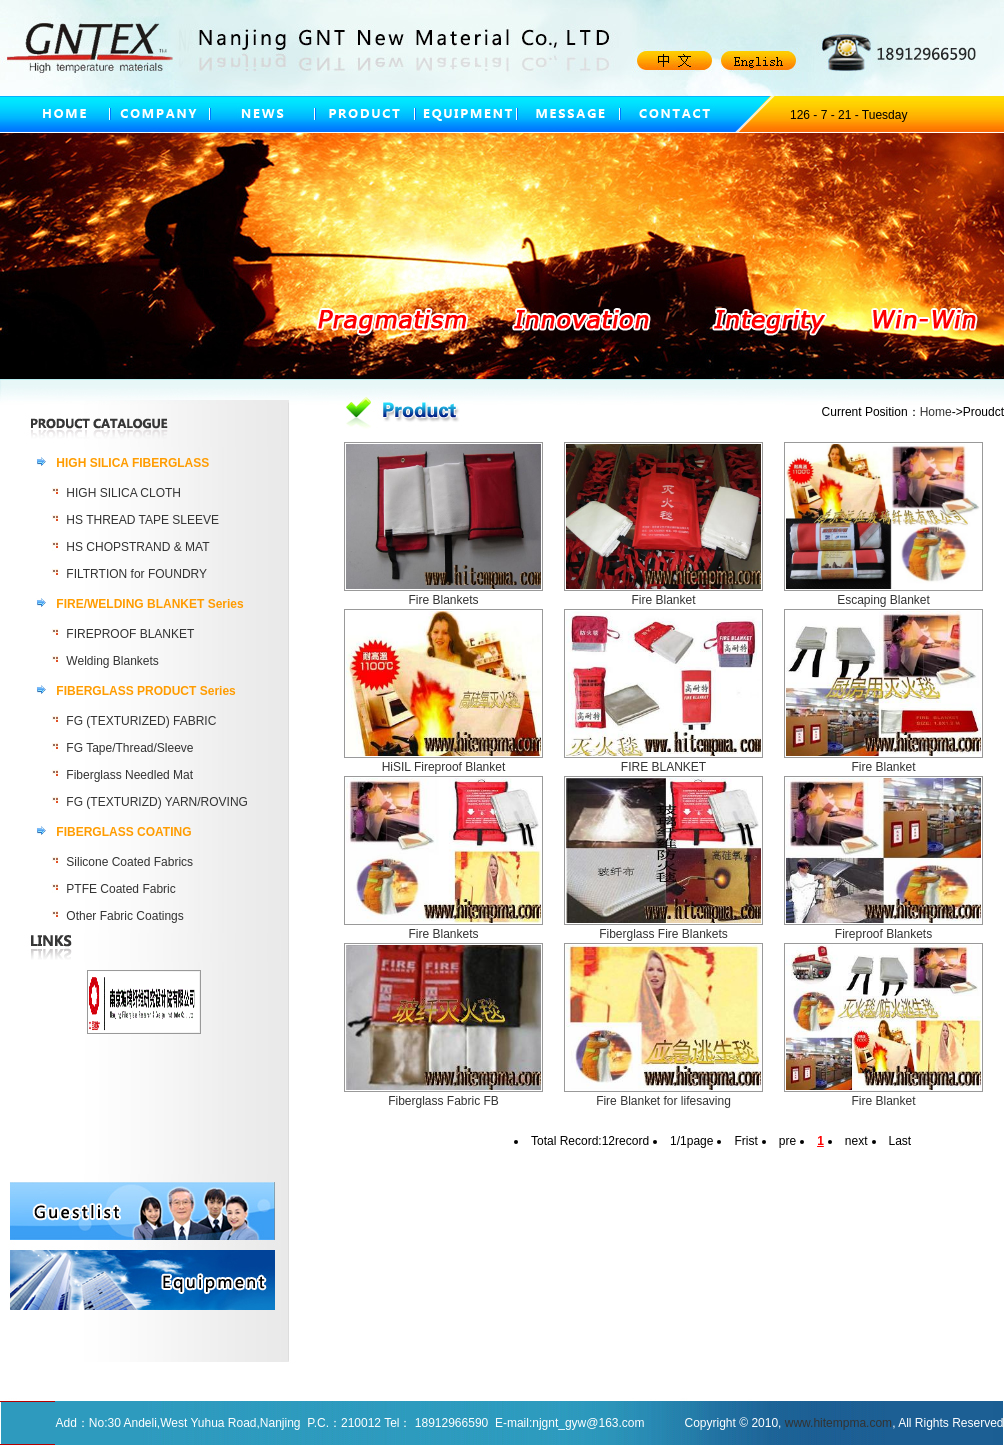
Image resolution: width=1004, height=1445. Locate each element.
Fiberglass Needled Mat (129, 775)
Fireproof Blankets (883, 934)
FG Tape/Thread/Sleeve (129, 748)
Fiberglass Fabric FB (443, 1101)
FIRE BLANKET (663, 767)
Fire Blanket (663, 600)
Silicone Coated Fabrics (129, 862)
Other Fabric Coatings (124, 916)
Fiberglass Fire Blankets (663, 934)
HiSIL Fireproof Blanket (444, 767)
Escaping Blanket (883, 600)
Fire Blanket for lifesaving (663, 1101)
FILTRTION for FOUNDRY (136, 574)
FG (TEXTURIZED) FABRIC (141, 721)
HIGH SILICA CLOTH (123, 493)
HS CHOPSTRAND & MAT (137, 547)
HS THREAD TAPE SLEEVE (142, 520)
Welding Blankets (112, 661)
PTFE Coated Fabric (120, 889)
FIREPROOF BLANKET (130, 634)
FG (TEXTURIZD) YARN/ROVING (157, 802)
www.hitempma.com (838, 1423)
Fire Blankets (443, 600)
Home (936, 412)
